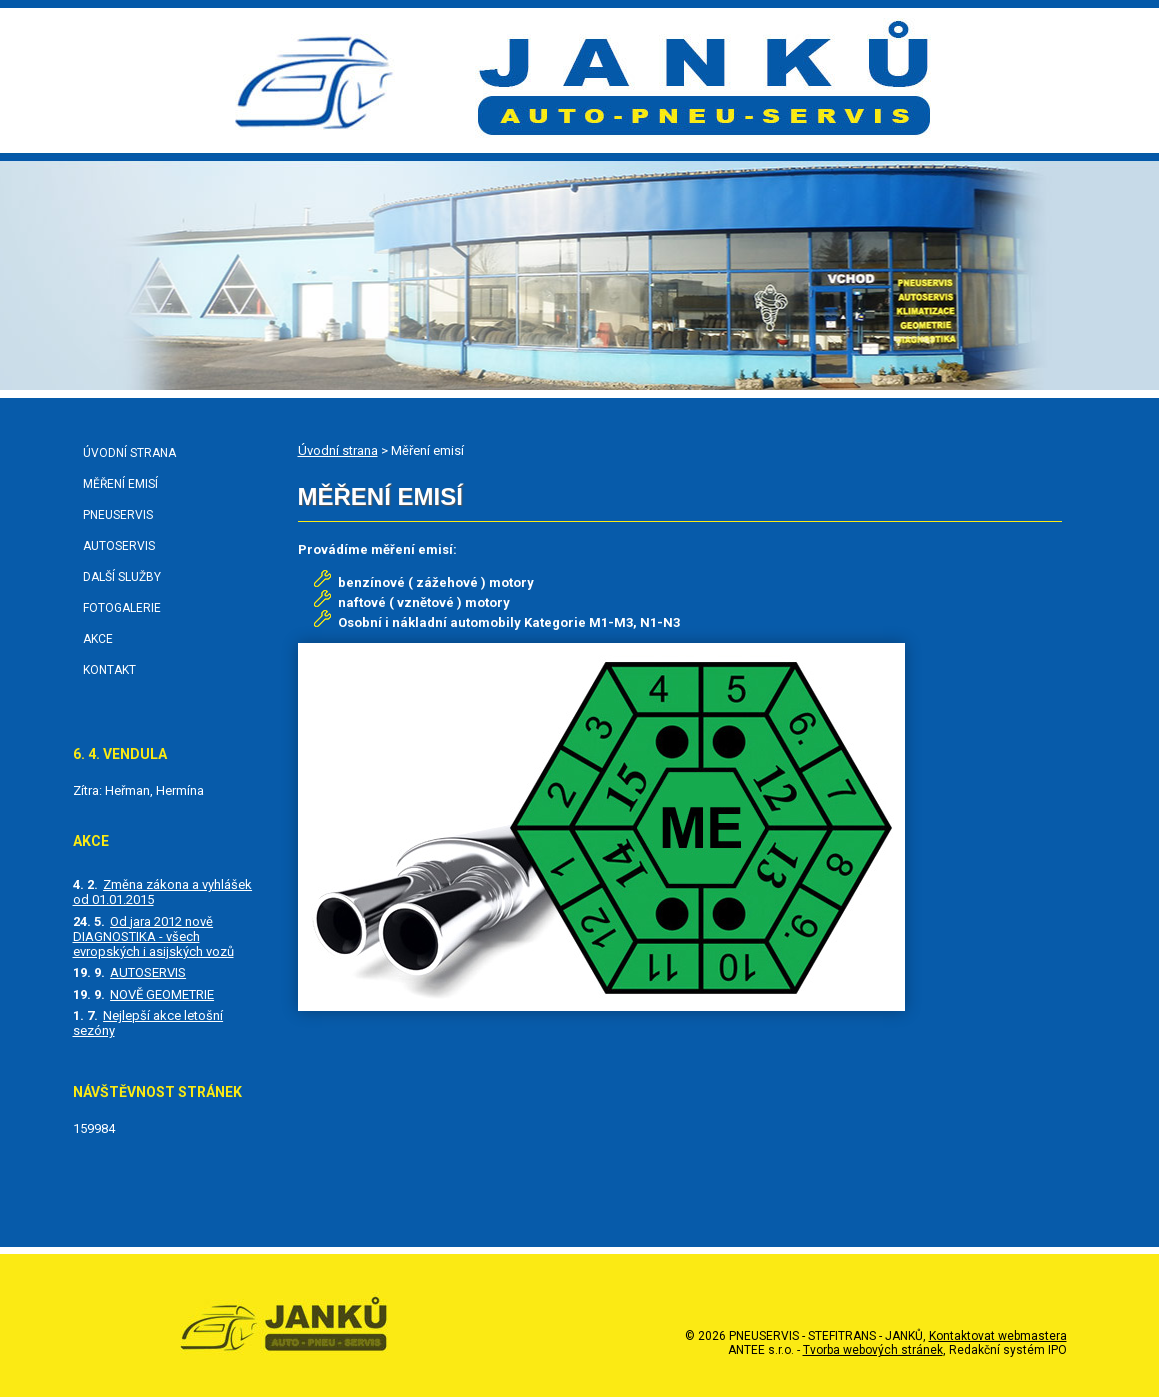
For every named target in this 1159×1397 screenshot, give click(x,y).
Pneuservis (118, 515)
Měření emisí (120, 484)
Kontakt (109, 670)
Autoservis (119, 546)
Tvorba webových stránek (873, 1350)
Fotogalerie (122, 608)
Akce (98, 639)
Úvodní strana (338, 450)
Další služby (122, 577)
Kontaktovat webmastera (998, 1336)
